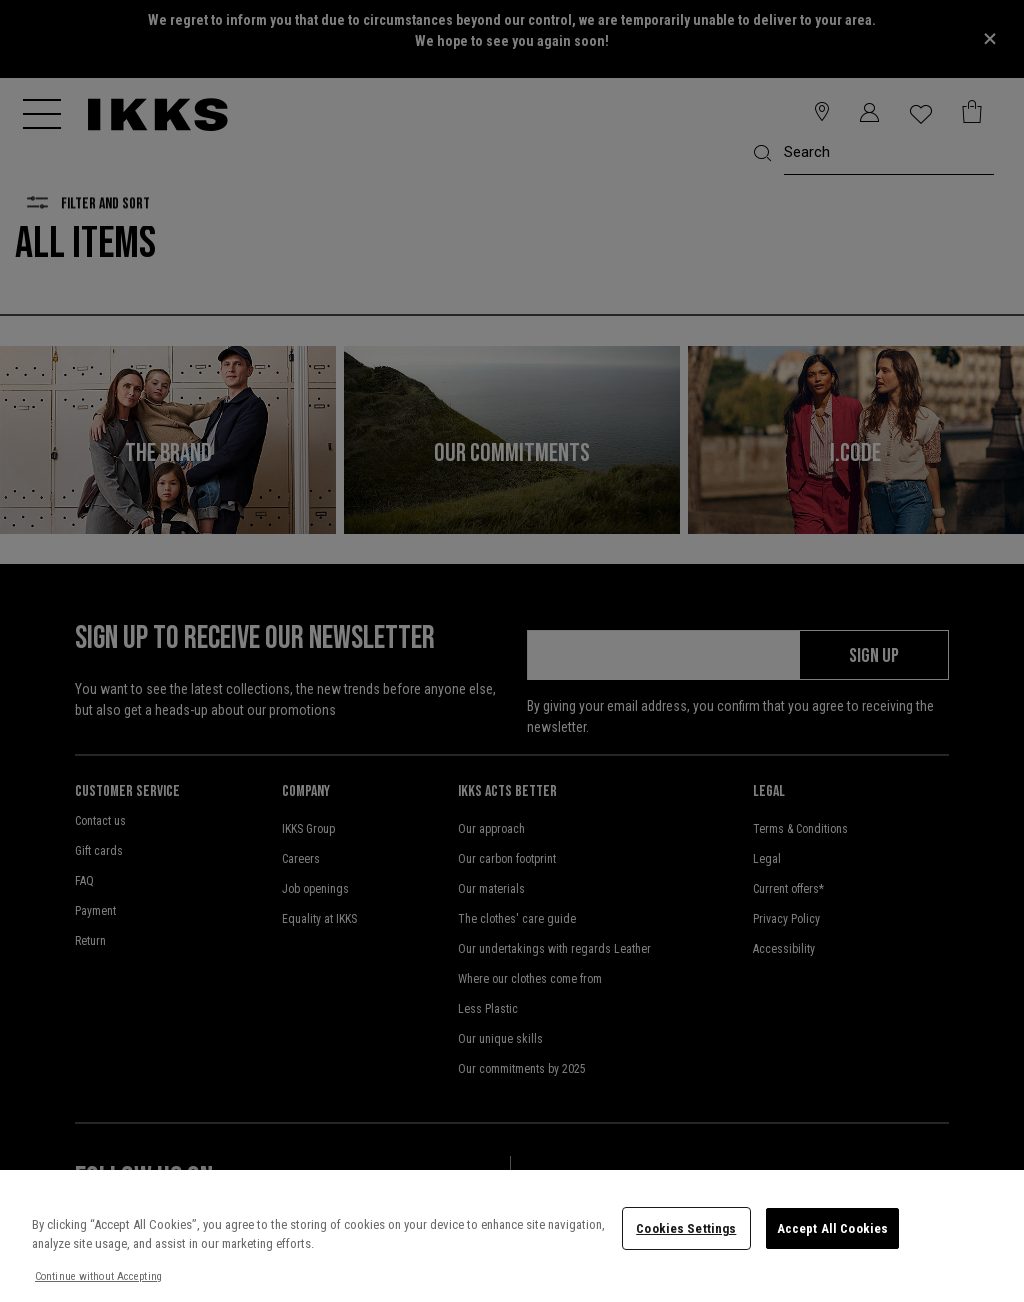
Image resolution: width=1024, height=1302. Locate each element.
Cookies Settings (686, 1228)
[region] (512, 1236)
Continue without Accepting (98, 1276)
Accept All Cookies (832, 1228)
